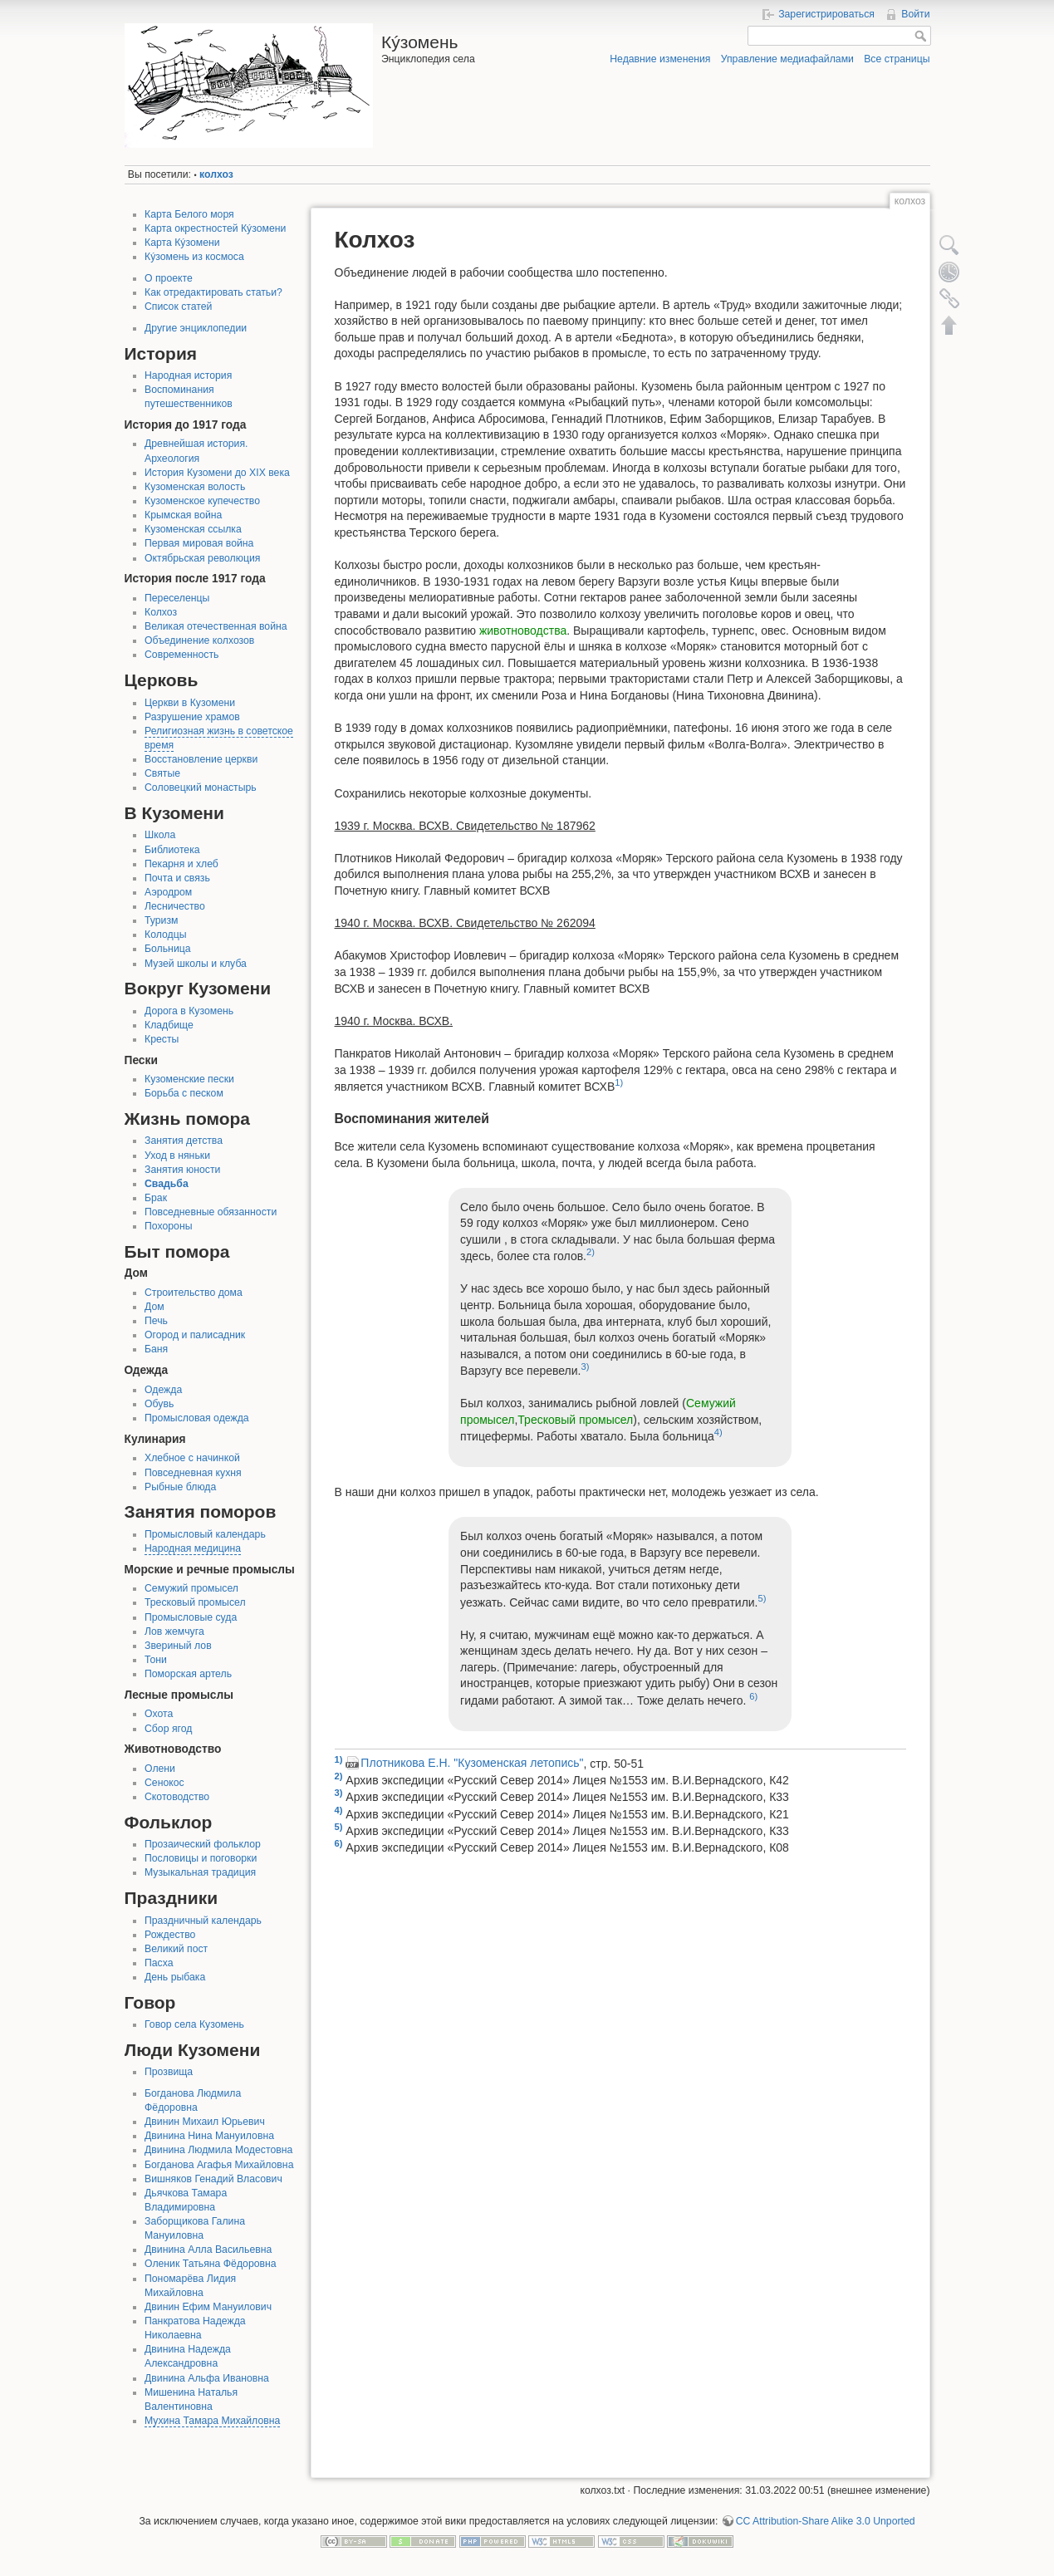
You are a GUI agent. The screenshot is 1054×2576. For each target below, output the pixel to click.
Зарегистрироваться (826, 14)
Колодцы (165, 934)
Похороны (168, 1226)
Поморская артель (188, 1674)
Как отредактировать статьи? (213, 292)
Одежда (163, 1390)
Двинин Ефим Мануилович (208, 2307)
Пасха (159, 1963)
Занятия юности (182, 1169)
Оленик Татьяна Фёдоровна (211, 2263)
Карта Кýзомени (182, 242)
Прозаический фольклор (203, 1844)
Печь (156, 1321)
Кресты (162, 1039)
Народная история (188, 375)
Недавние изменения (660, 59)
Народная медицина (193, 1548)
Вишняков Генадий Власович (213, 2179)
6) (753, 1696)
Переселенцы (177, 598)
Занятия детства (184, 1140)
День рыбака (175, 1977)
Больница (168, 948)
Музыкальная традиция (200, 1872)
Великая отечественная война (216, 626)
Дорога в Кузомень (189, 1011)
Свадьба (167, 1184)
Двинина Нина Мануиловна (209, 2136)
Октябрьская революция (202, 558)
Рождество (170, 1935)
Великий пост (176, 1949)
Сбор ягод (168, 1729)
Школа (160, 835)
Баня (156, 1349)
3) (585, 1366)
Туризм (161, 920)
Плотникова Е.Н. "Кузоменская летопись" (471, 1762)
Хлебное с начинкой (192, 1458)
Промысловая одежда (197, 1418)
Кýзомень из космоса (194, 257)
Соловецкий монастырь (201, 787)
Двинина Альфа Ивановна (207, 2378)
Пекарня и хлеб (181, 864)
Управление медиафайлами (787, 59)
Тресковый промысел (195, 1602)
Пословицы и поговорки (201, 1858)
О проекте (169, 278)
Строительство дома (194, 1292)
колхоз (216, 174)
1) (619, 1082)
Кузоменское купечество (202, 501)
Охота (159, 1714)
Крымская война (183, 515)
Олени (160, 1768)
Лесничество (175, 906)
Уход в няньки (177, 1155)
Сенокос (164, 1782)
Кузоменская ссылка (193, 529)
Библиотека (172, 850)
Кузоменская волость (195, 487)
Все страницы (896, 59)
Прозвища (169, 2072)
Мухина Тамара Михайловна (212, 2420)
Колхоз (161, 612)
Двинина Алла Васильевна (208, 2249)
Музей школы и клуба (196, 963)
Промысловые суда (191, 1617)
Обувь (159, 1404)
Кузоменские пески (189, 1079)
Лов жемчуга (174, 1631)
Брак (156, 1198)
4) (718, 1432)
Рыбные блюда (180, 1487)
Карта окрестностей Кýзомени (215, 228)
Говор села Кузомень (194, 2024)
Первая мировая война (199, 543)
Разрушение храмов (192, 717)
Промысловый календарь (205, 1534)
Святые (162, 773)
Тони (156, 1660)
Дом (154, 1307)
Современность (182, 654)
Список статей (178, 306)
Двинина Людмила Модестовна (218, 2150)
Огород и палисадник (195, 1335)
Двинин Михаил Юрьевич (205, 2121)
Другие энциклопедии (196, 328)
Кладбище (169, 1025)
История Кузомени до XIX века (217, 472)
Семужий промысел (191, 1588)
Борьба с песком (184, 1093)
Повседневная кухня (193, 1473)
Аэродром (168, 892)
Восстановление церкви (201, 759)
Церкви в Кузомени (190, 703)
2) (590, 1252)
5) (762, 1598)
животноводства (522, 630)
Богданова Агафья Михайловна (219, 2165)
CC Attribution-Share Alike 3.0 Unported (825, 2521)
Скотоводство (177, 1797)
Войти (915, 14)
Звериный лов (178, 1645)
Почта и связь (177, 878)
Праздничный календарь (203, 1920)
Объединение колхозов (199, 640)
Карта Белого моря (189, 214)
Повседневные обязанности (211, 1212)
